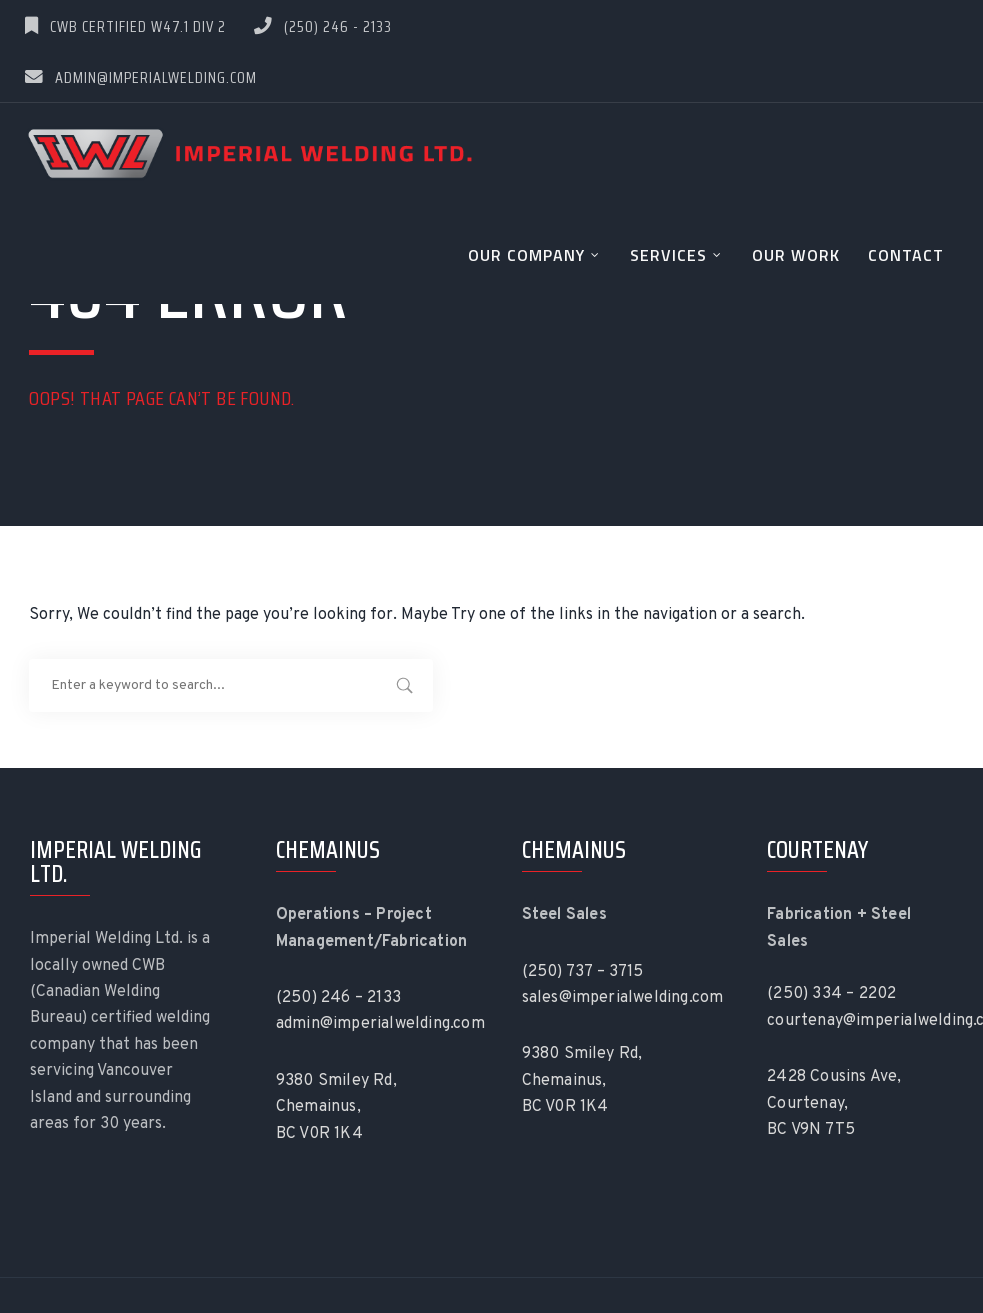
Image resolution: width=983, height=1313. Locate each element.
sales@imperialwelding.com (623, 998)
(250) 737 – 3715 (583, 972)
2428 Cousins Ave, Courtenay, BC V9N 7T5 (834, 1103)
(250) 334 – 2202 (831, 994)
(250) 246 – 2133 (338, 998)
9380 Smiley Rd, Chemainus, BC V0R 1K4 (336, 1107)
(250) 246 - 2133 (323, 26)
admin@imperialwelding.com (141, 77)
